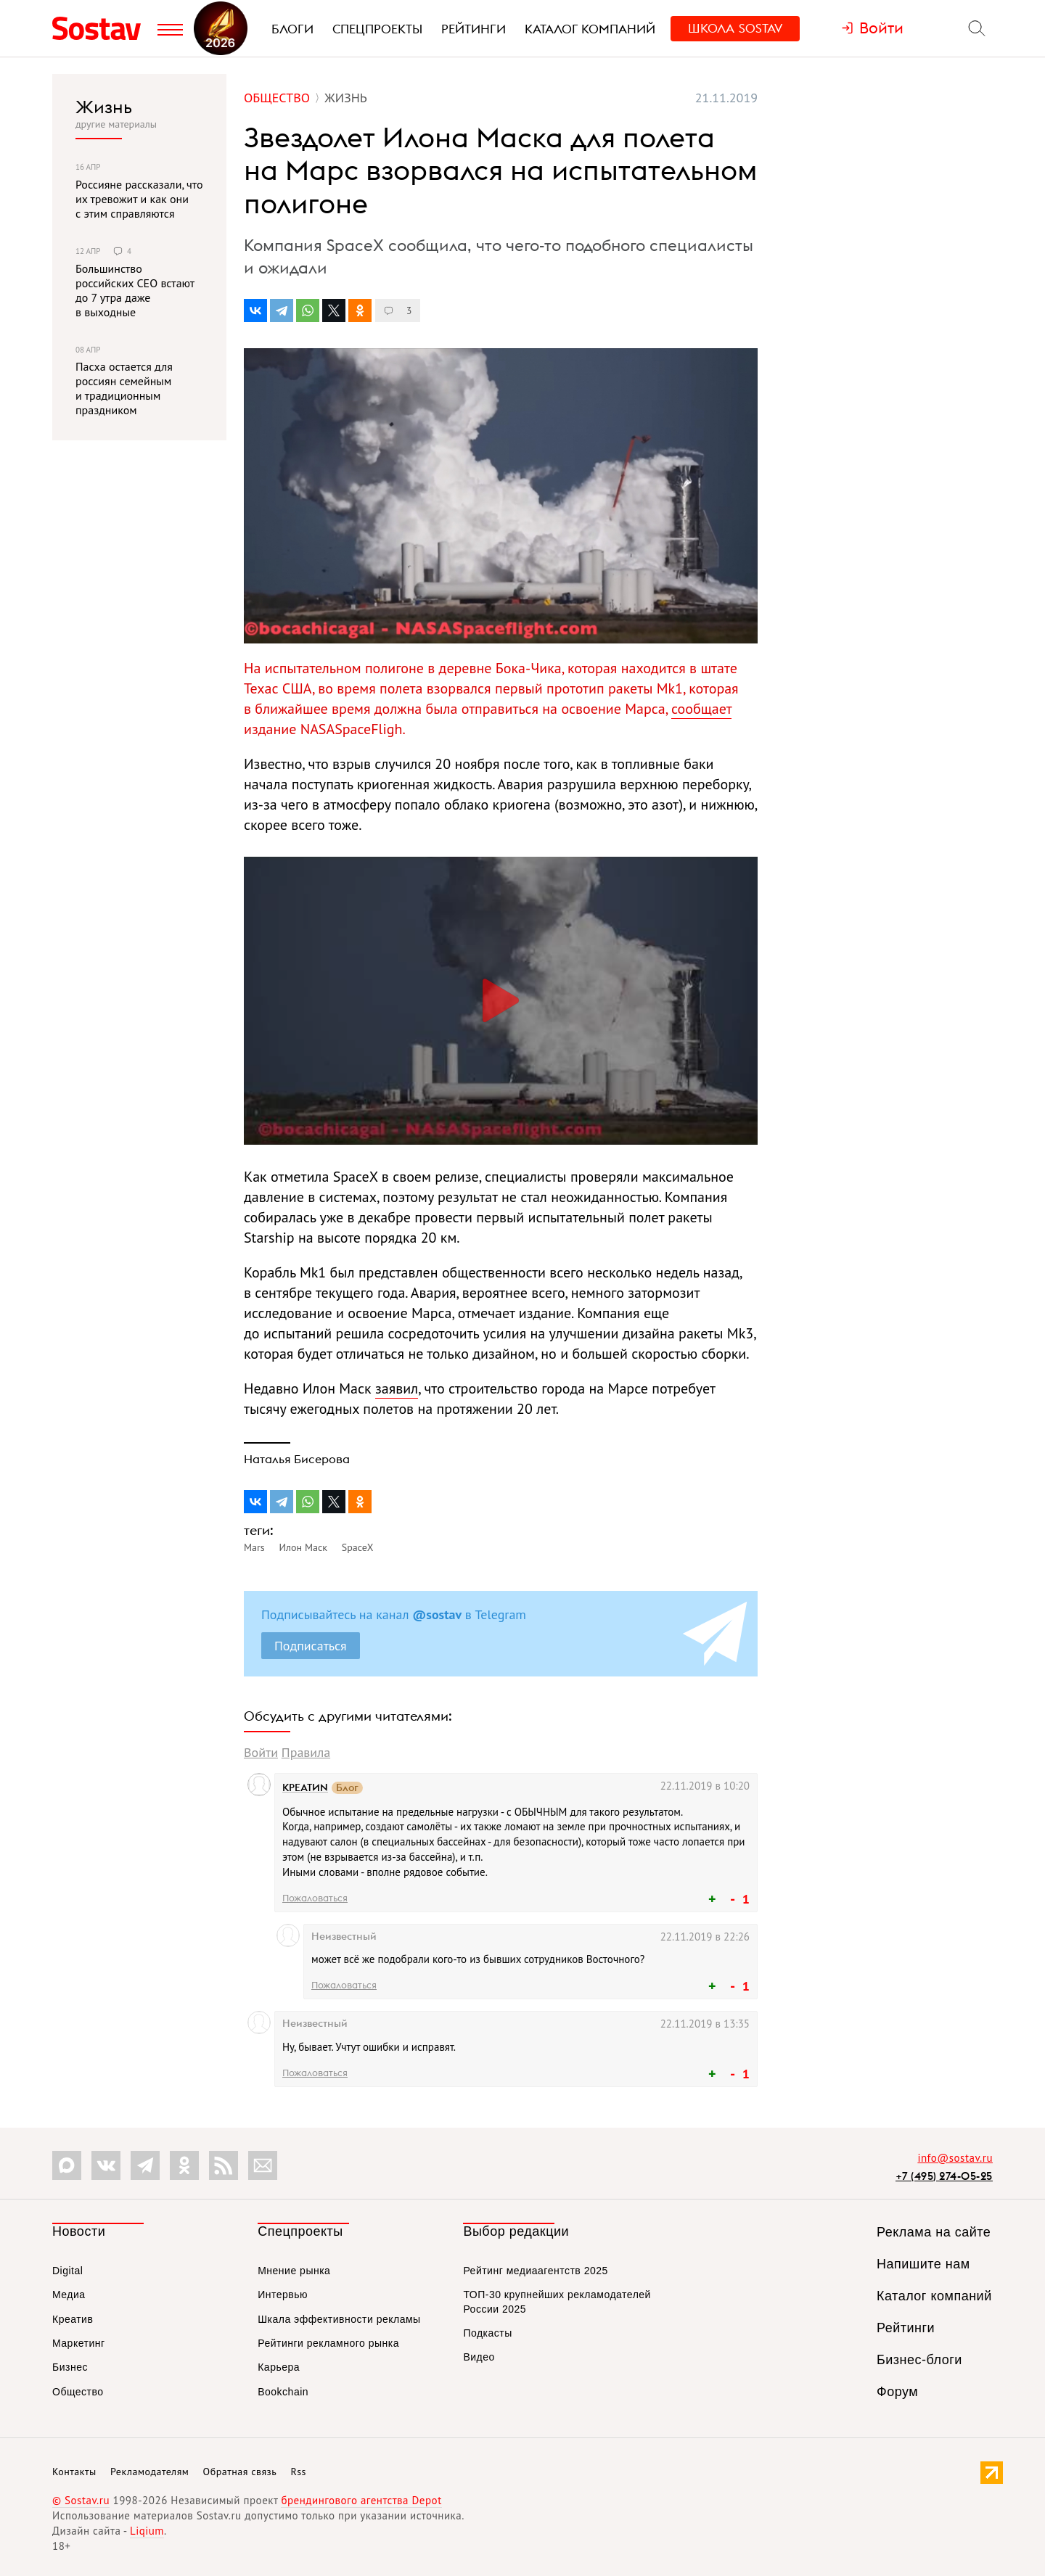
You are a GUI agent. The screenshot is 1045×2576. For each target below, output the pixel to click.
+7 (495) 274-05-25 (944, 2176)
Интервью (283, 2294)
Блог (347, 1788)
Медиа (69, 2294)
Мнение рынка (294, 2270)
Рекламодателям (149, 2471)
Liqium (147, 2531)
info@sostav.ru (955, 2158)
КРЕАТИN (305, 1787)
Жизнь (103, 106)
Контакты (74, 2471)
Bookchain (283, 2392)
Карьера (279, 2367)
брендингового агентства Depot (361, 2500)
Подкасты (487, 2333)
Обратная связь (240, 2471)
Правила (306, 1752)
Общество (78, 2392)
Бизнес (70, 2367)
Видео (478, 2357)
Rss (298, 2471)
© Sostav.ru (81, 2500)
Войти (261, 1752)
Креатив (72, 2319)
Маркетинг (78, 2343)
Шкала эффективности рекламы (339, 2319)
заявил (396, 1388)
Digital (67, 2270)
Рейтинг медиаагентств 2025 (535, 2270)
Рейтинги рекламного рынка (328, 2343)
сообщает (701, 708)
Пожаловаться (315, 1898)
